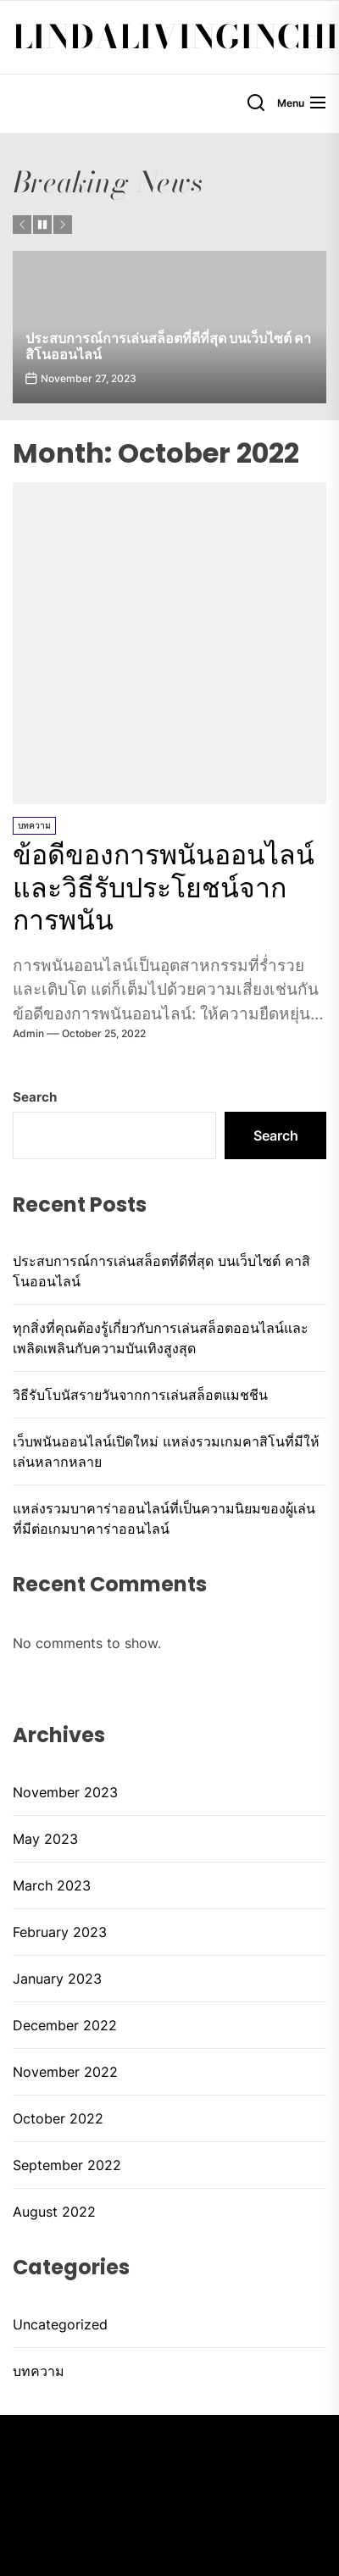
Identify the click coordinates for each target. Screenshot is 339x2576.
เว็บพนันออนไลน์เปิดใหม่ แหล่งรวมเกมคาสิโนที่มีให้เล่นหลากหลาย (166, 1451)
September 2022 (67, 2165)
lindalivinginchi (176, 37)
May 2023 (45, 1838)
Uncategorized (60, 2324)
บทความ (34, 825)
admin (28, 1033)
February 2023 (60, 1932)
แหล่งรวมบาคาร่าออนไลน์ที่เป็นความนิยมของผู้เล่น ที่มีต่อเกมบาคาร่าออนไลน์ (164, 1518)
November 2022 (65, 2071)
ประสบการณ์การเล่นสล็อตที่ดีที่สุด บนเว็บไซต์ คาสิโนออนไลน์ (168, 346)
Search (35, 1097)
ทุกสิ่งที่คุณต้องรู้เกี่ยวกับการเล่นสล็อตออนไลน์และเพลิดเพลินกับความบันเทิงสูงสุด (160, 1338)
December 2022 (65, 2025)
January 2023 (57, 1978)
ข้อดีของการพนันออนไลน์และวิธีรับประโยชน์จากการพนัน (163, 887)
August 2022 (54, 2211)
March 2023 (52, 1885)
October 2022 (58, 2118)
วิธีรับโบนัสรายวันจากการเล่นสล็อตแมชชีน (140, 1394)
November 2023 (65, 1792)
